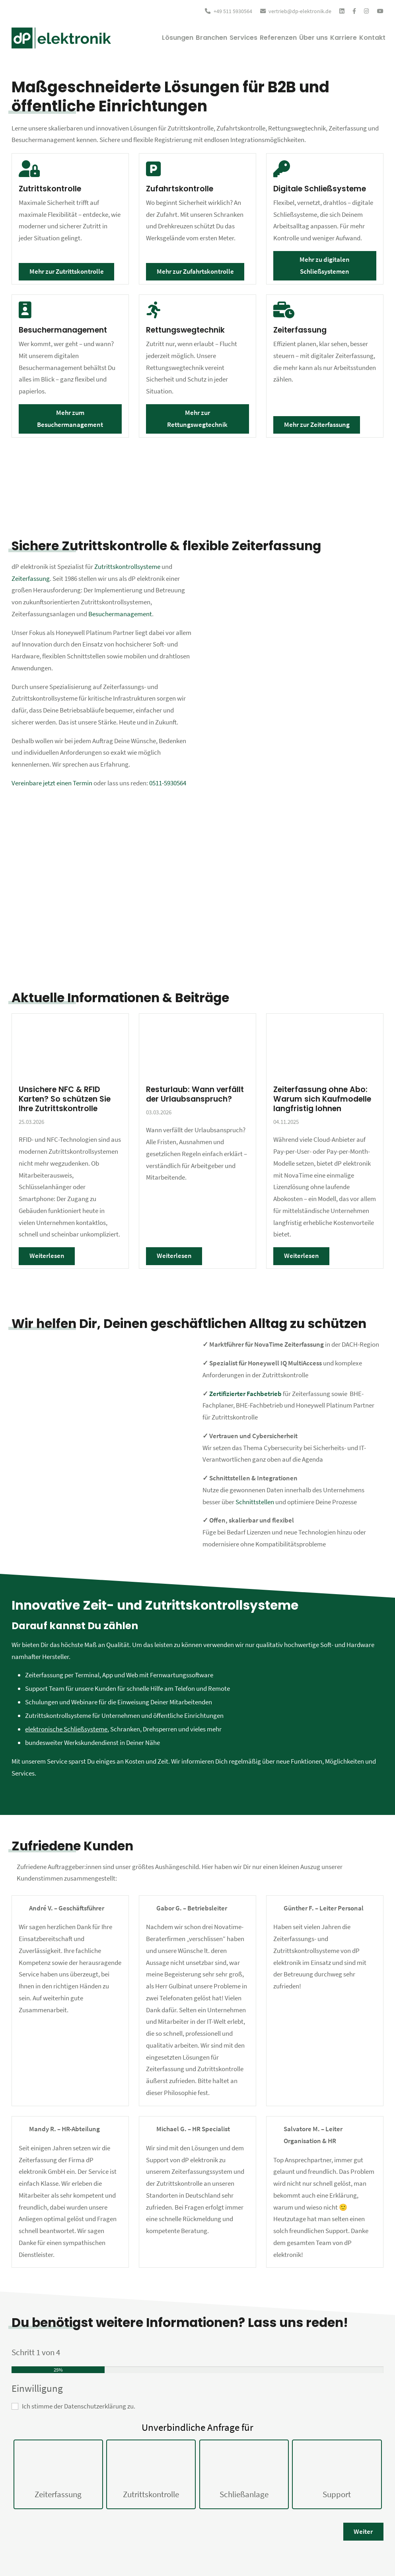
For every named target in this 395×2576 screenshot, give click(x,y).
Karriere (334, 38)
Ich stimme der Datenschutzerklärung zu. (78, 2406)
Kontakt (369, 38)
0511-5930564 (167, 783)
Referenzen (256, 38)
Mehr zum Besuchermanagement (70, 418)
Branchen (176, 38)
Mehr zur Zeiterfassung (317, 424)
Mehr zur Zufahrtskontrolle (195, 271)
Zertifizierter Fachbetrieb (245, 1393)
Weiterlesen (46, 1255)
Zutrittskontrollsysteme (127, 566)
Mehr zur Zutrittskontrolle (66, 271)
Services (215, 38)
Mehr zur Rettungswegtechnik (197, 418)
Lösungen (136, 38)
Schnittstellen (254, 1501)
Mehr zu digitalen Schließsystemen (325, 265)
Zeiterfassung (31, 578)
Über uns (298, 38)
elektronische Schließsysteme (66, 1729)
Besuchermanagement (120, 613)
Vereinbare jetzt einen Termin (52, 783)
